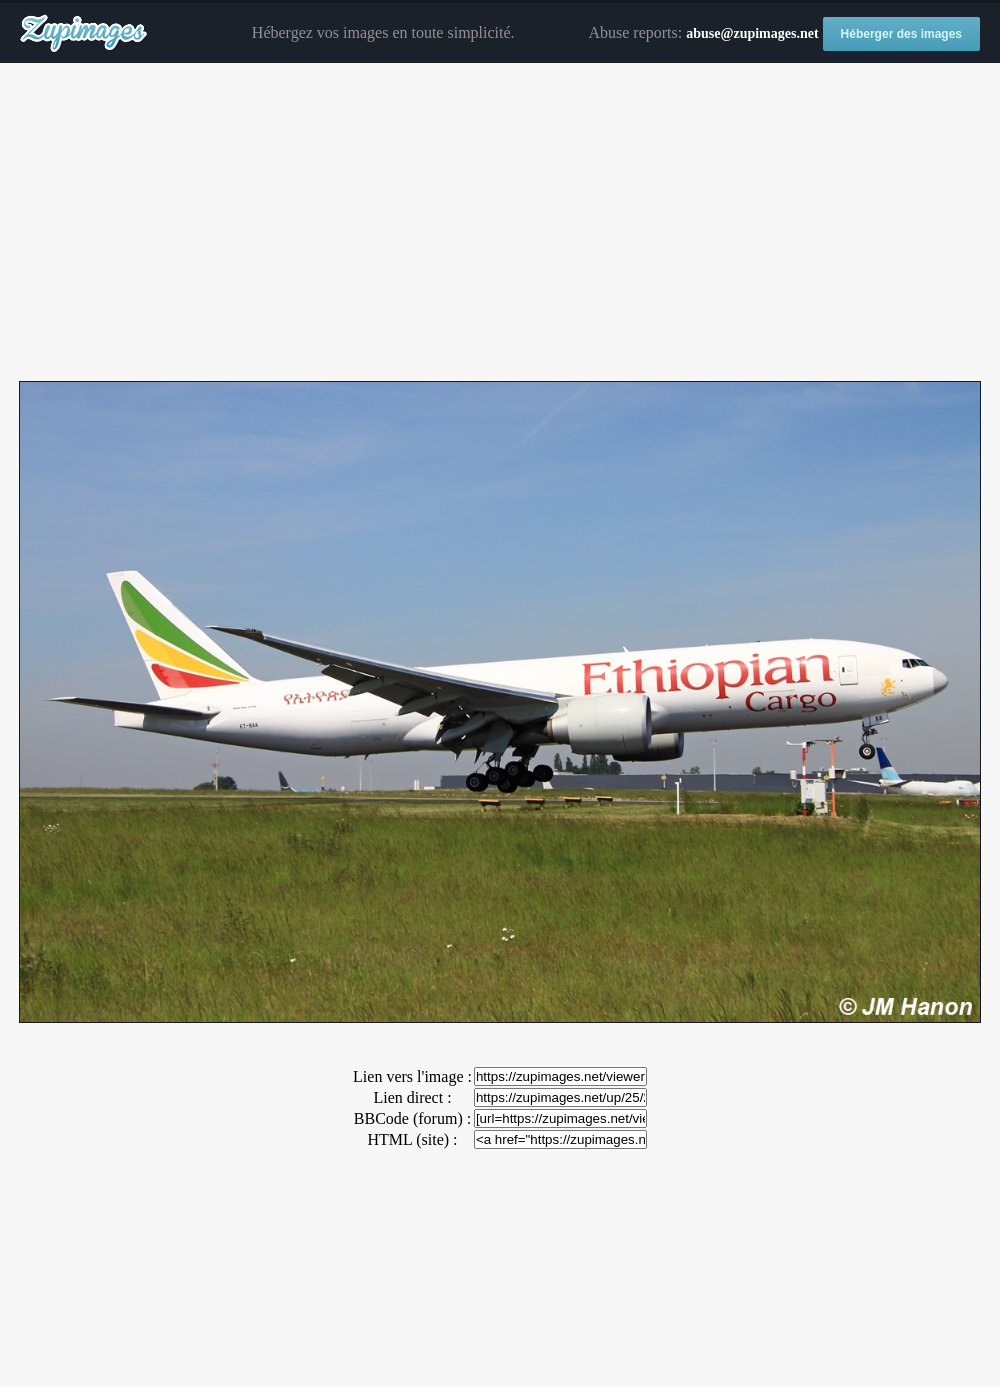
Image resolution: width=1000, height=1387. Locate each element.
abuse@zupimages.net (752, 33)
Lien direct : (412, 1097)
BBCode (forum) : (412, 1118)
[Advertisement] (500, 223)
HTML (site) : (412, 1139)
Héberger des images (901, 34)
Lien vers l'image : (412, 1076)
